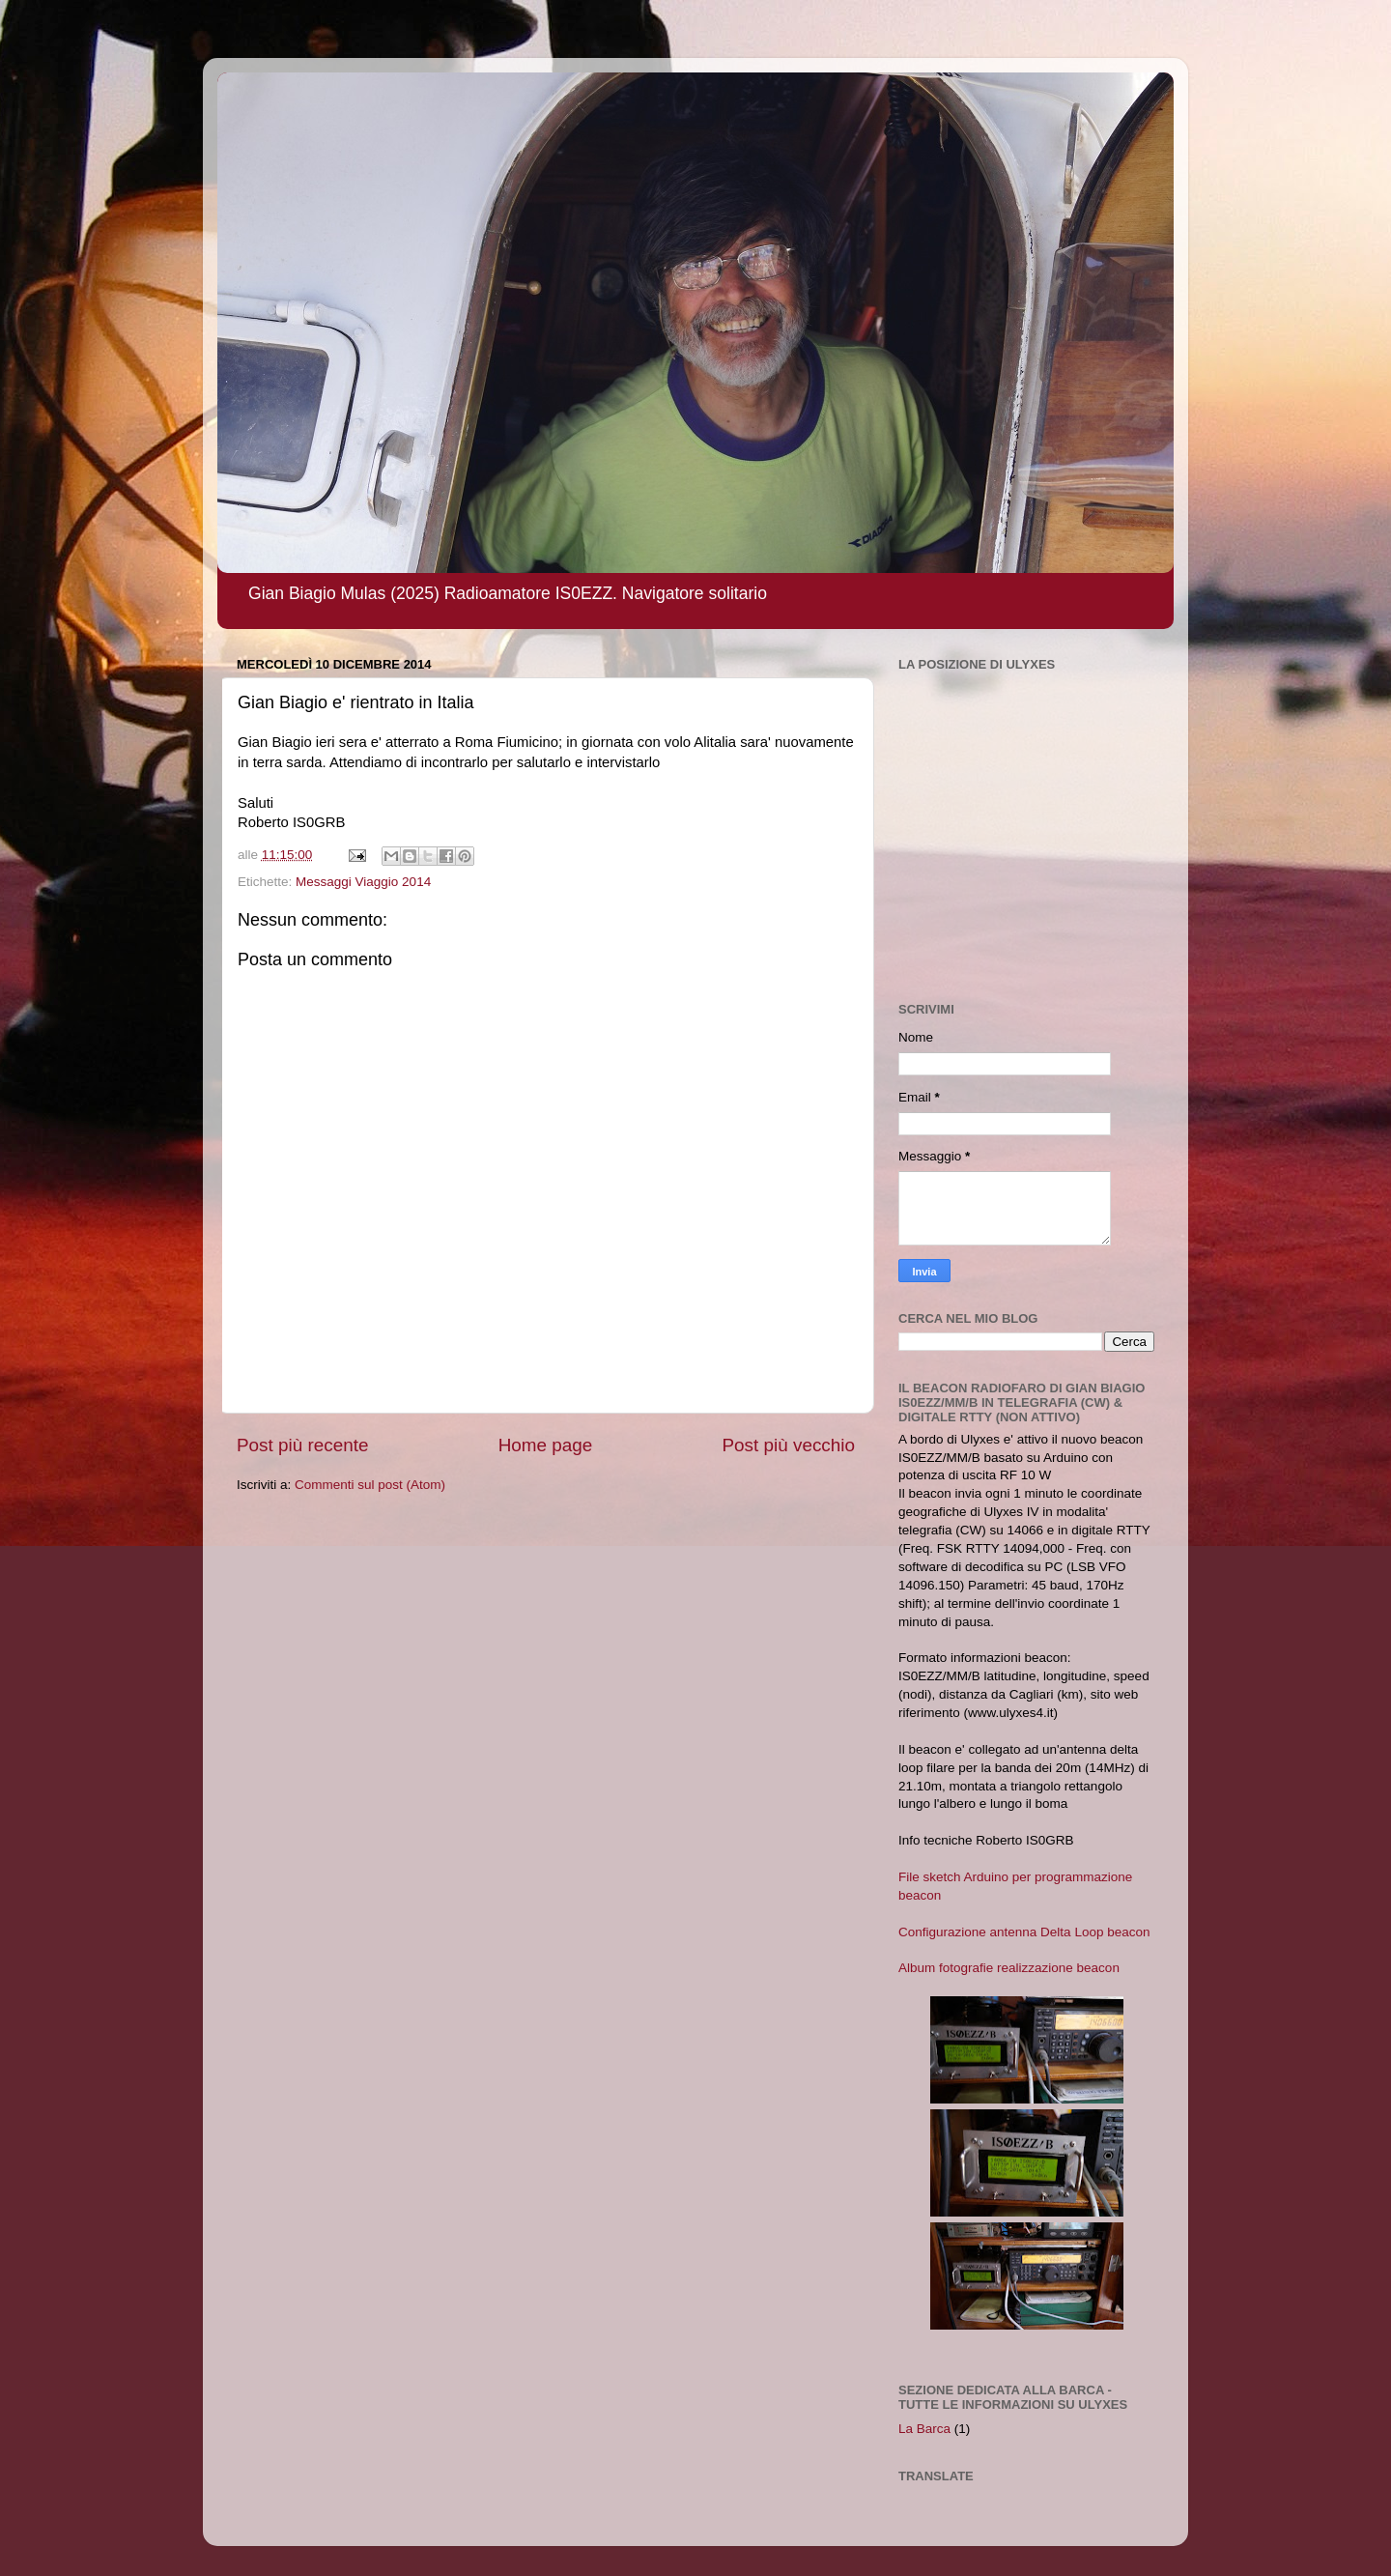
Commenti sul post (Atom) (370, 1484)
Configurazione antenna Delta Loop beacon (1024, 1932)
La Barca (924, 2428)
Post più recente (303, 1445)
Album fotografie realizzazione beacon (1009, 1968)
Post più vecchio (788, 1445)
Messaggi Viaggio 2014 (363, 881)
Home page (545, 1445)
